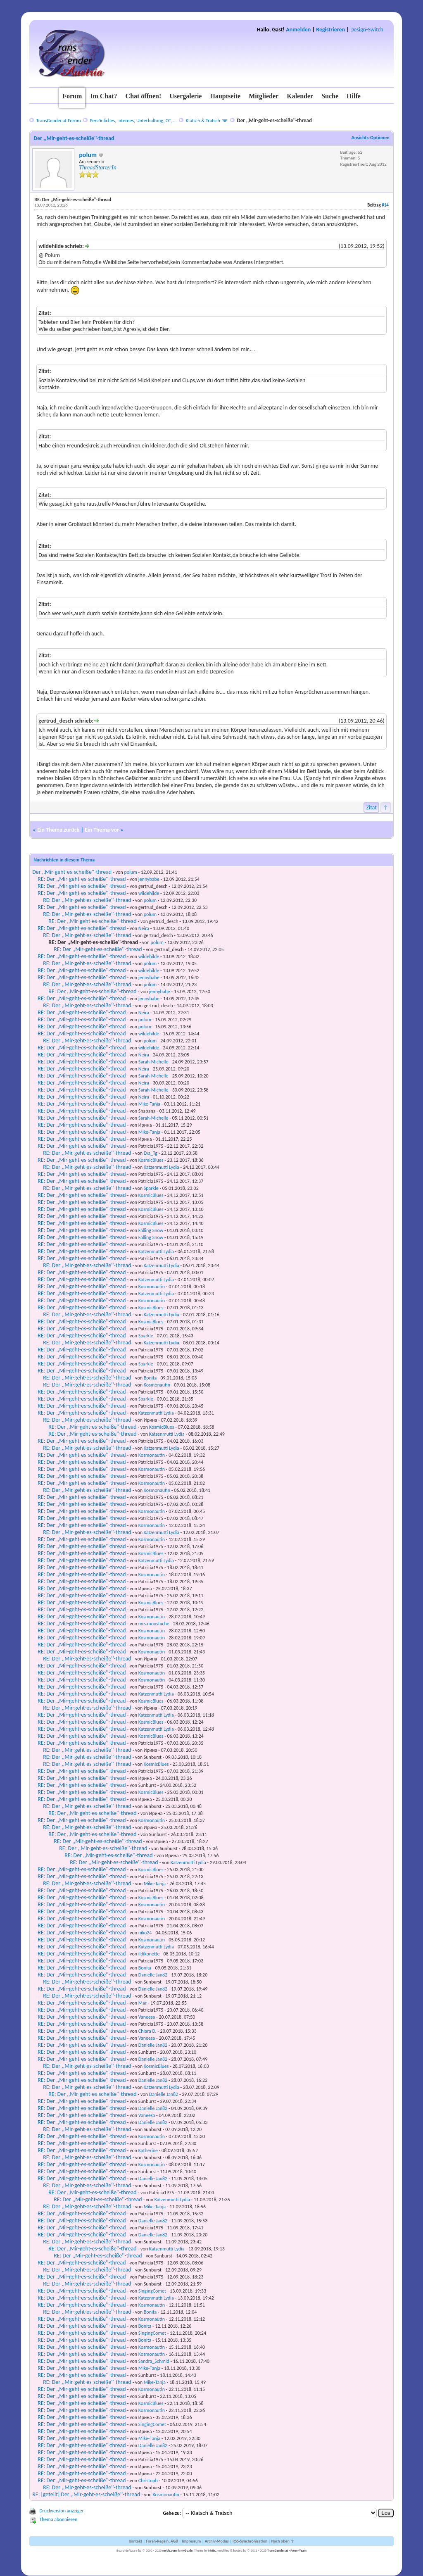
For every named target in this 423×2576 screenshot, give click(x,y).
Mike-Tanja (149, 1104)
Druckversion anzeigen (62, 2511)
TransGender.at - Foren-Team (287, 2550)
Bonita (150, 1378)
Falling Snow (151, 1230)
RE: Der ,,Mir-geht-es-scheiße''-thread (82, 878)
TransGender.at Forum (58, 121)
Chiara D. (147, 2031)
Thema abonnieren (58, 2519)
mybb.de (186, 2550)
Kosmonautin (151, 1286)
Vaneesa (146, 2017)
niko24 (145, 1933)
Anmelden (298, 29)
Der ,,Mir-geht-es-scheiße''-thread (72, 871)
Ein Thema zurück (58, 829)
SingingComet (152, 2291)
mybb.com (169, 2550)
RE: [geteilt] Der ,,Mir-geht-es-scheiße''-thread (86, 2494)
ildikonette (149, 1954)
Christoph (148, 2480)
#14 (385, 205)
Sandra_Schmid (153, 2361)
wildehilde (148, 893)
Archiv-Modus (217, 2541)
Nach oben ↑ (282, 2541)
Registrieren (330, 29)
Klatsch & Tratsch (203, 121)
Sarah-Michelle (153, 1062)
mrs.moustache (153, 1624)
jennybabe (148, 879)
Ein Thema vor (102, 829)
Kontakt (135, 2541)
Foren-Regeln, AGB (162, 2541)
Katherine (148, 2150)
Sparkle (151, 1188)
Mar (142, 2003)
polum (88, 155)
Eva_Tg (150, 1153)
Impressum (191, 2541)
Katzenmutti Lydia (161, 1167)
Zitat (371, 807)
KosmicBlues (151, 1160)
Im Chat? (103, 96)
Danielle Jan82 (152, 1975)
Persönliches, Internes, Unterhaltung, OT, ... (133, 121)
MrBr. (212, 2550)
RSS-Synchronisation (250, 2541)
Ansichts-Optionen (370, 137)
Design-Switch (366, 29)
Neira (143, 928)
